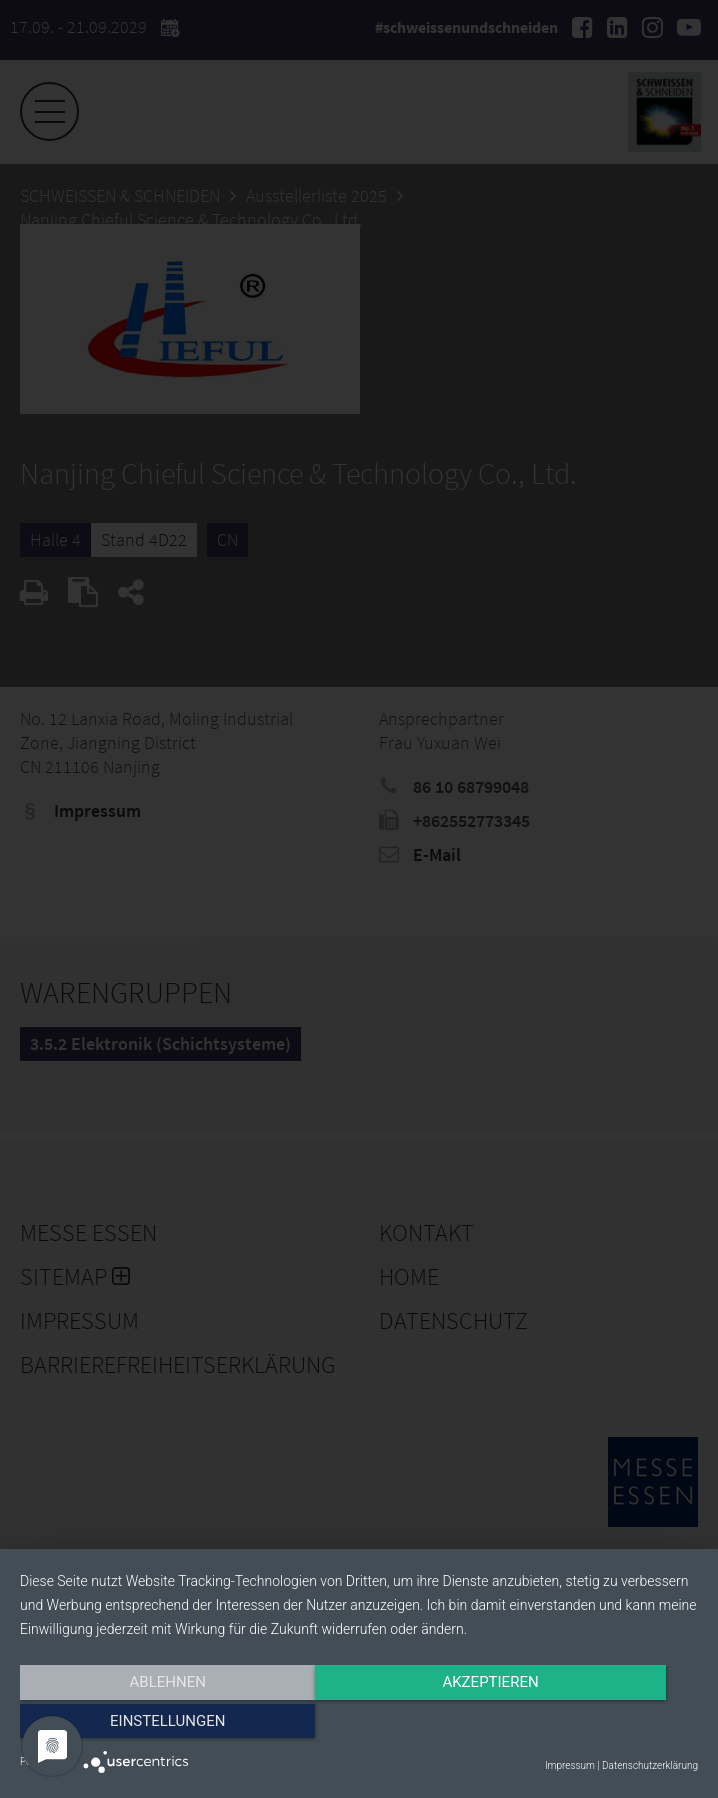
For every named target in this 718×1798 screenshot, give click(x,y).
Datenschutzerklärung (650, 1765)
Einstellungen (596, 1725)
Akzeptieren (359, 1725)
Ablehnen (122, 1725)
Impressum (570, 1765)
